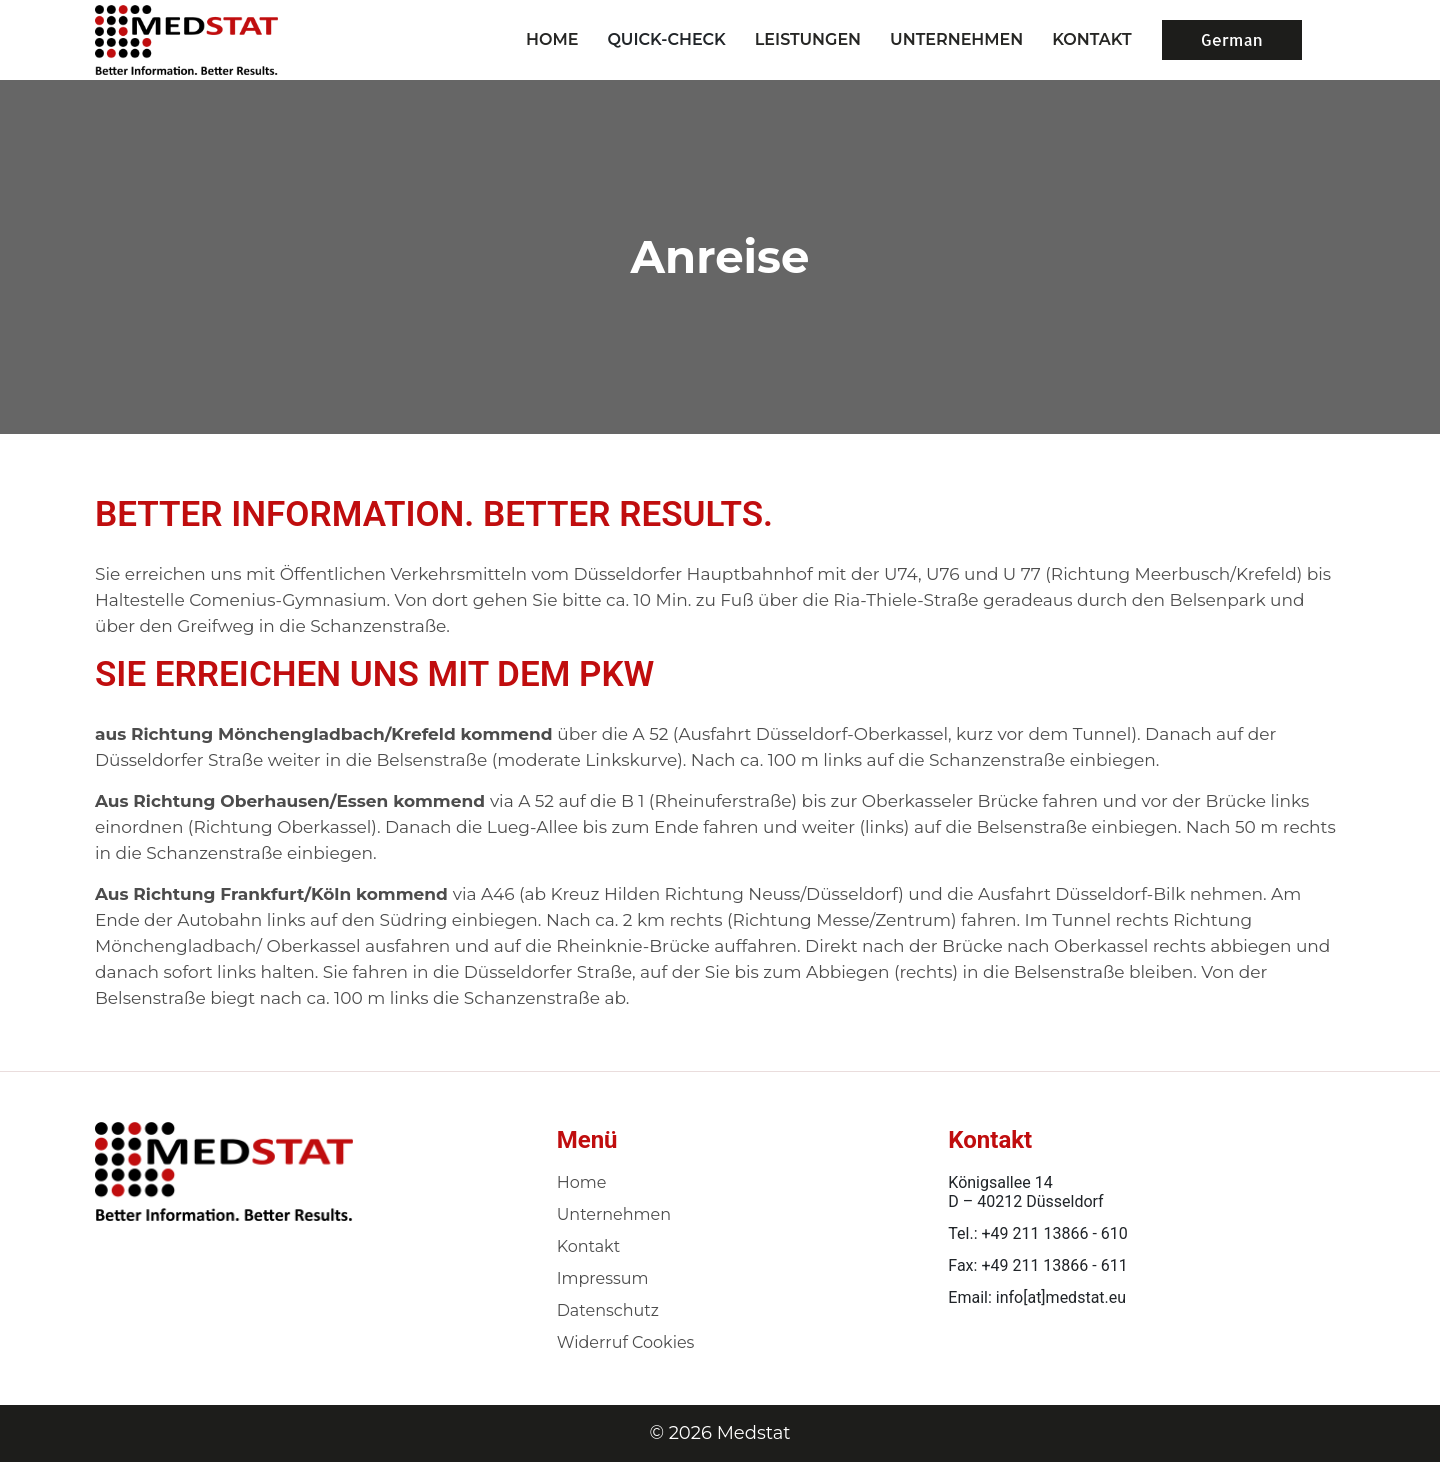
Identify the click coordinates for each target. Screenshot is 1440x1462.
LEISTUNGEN (808, 39)
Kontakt (589, 1246)
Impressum (603, 1278)
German (1232, 39)
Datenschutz (608, 1310)
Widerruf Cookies (626, 1342)
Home (552, 39)
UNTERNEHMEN (956, 39)
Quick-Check (666, 39)
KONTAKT (1091, 39)
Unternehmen (614, 1214)
